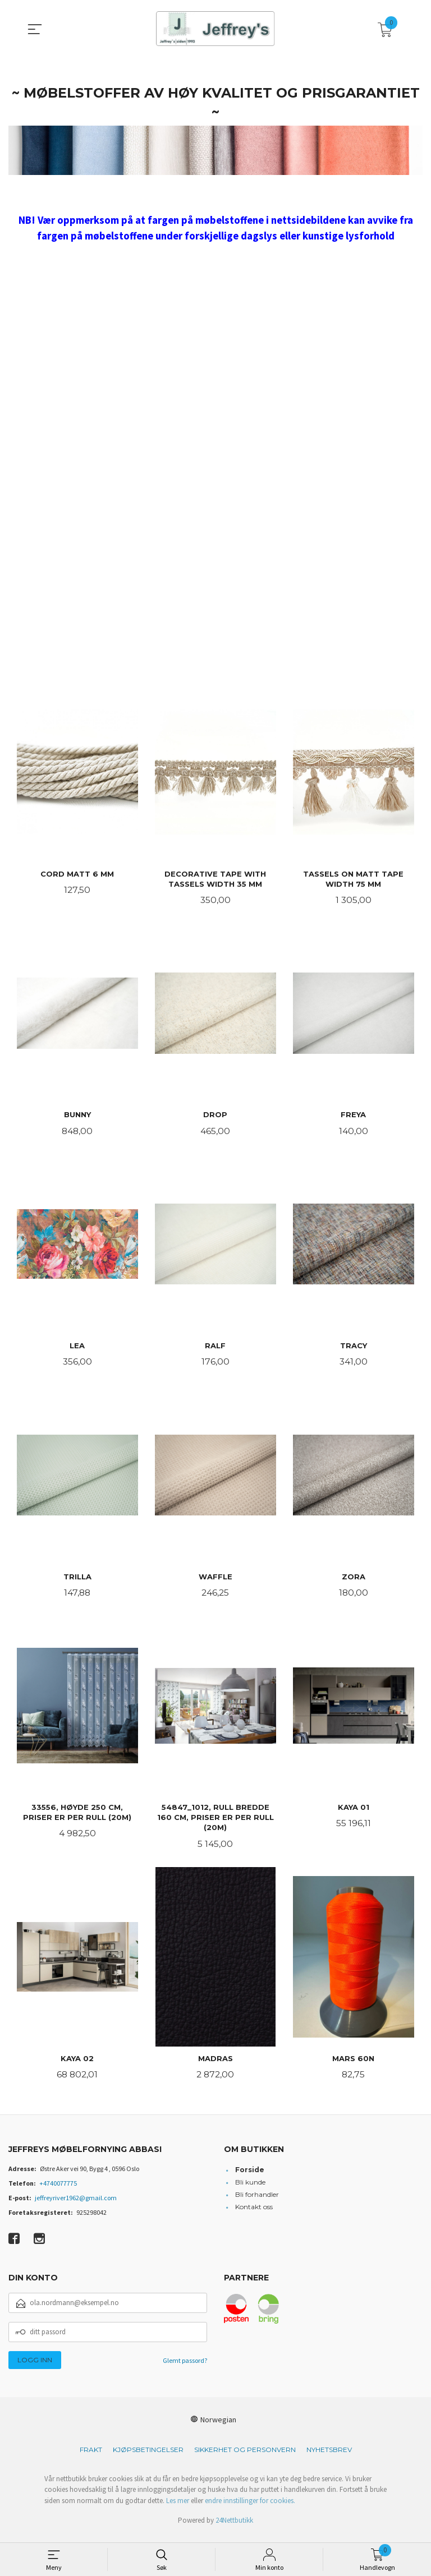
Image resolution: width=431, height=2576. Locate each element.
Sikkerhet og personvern (245, 2457)
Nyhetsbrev (329, 2457)
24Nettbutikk (234, 2527)
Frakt (91, 2457)
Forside (249, 2177)
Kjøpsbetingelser (148, 2457)
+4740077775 (58, 2190)
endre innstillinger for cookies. (250, 2508)
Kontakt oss (254, 2214)
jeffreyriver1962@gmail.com (76, 2205)
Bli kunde (250, 2189)
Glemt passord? (185, 2367)
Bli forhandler (257, 2201)
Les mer (177, 2508)
